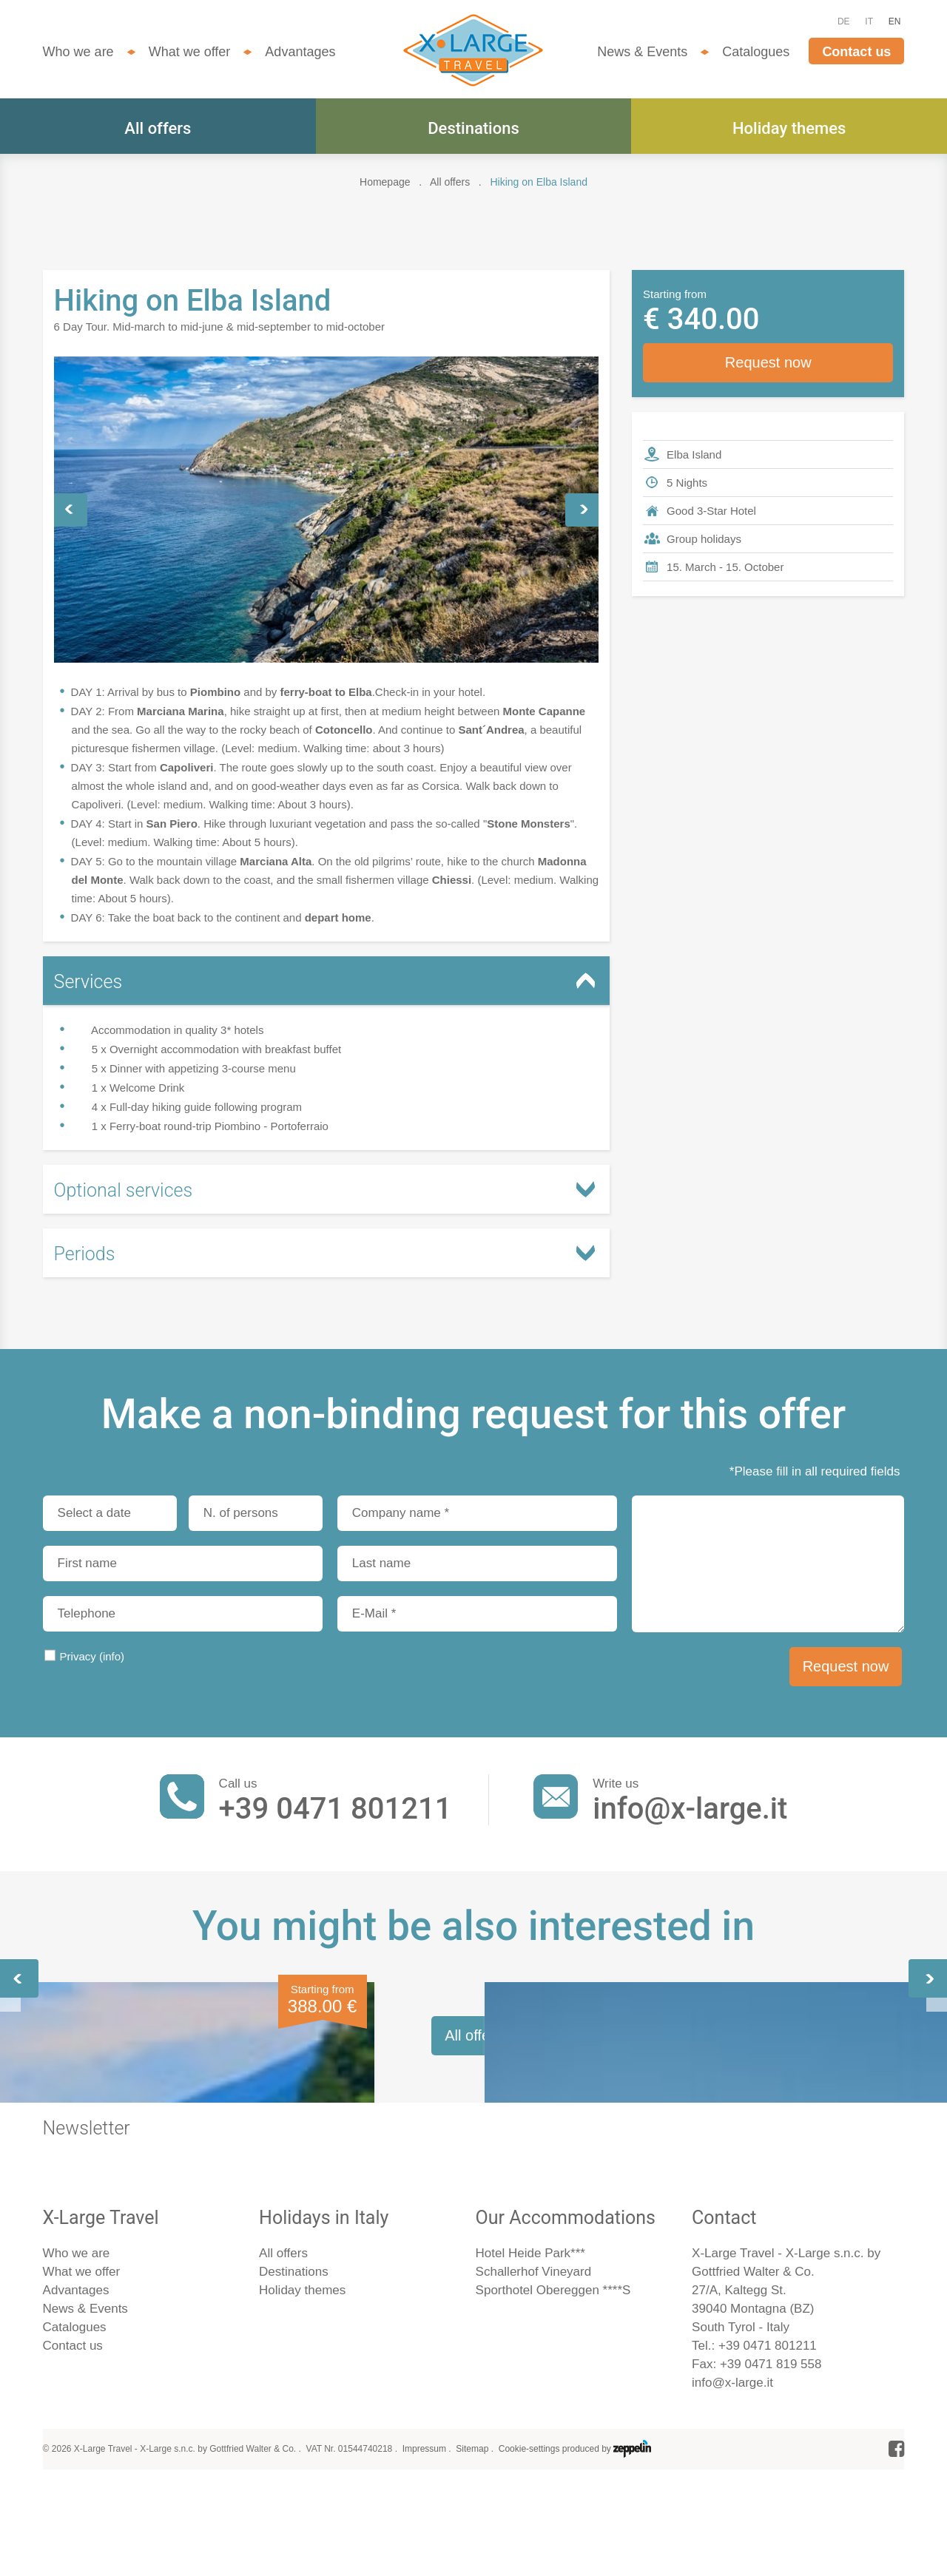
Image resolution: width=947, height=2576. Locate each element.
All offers (157, 128)
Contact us (856, 51)
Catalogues (755, 51)
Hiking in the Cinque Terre (748, 2160)
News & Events (642, 51)
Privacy (92, 1656)
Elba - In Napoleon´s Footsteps (136, 2172)
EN (895, 21)
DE (844, 21)
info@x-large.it (690, 1808)
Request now (768, 362)
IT (869, 21)
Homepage (385, 182)
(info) (111, 1656)
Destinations (473, 128)
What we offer (190, 51)
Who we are (78, 51)
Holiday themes (789, 128)
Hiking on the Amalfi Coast (457, 2160)
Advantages (300, 51)
